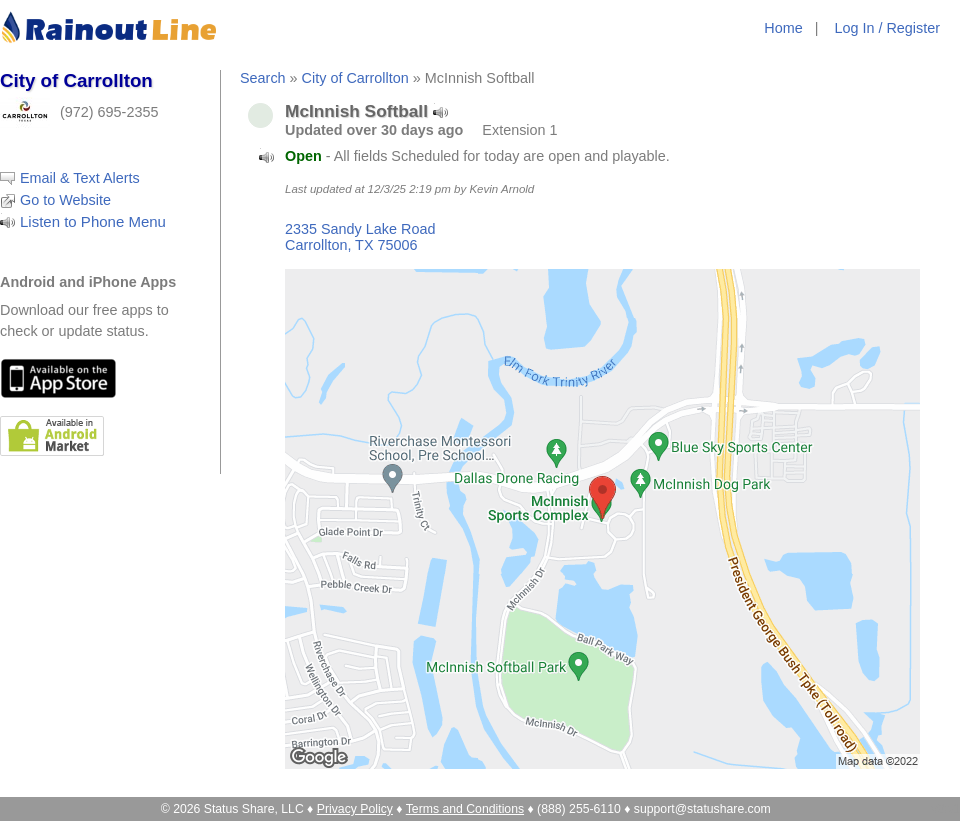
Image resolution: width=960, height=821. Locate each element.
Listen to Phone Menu (93, 221)
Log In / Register (887, 28)
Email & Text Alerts (80, 178)
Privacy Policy (355, 809)
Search (263, 78)
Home (783, 28)
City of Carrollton (355, 78)
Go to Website (65, 200)
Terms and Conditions (465, 809)
